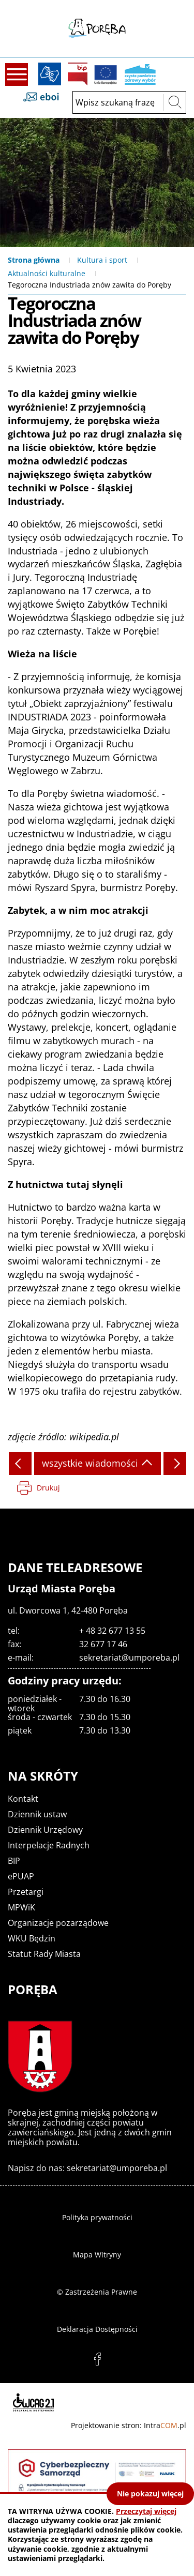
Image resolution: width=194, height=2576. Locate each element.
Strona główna (33, 260)
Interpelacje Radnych (48, 1845)
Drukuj (48, 1488)
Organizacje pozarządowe (58, 1923)
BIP (77, 74)
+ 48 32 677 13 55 (112, 1630)
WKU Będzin (31, 1938)
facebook (97, 2359)
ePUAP (21, 1876)
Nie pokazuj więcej (150, 2493)
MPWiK (21, 1907)
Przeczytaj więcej (146, 2511)
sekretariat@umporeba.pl (129, 1657)
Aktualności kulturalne (46, 273)
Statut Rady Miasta (44, 1954)
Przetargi (25, 1891)
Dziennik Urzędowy (45, 1829)
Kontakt (23, 1798)
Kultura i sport (102, 260)
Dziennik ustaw (37, 1814)
